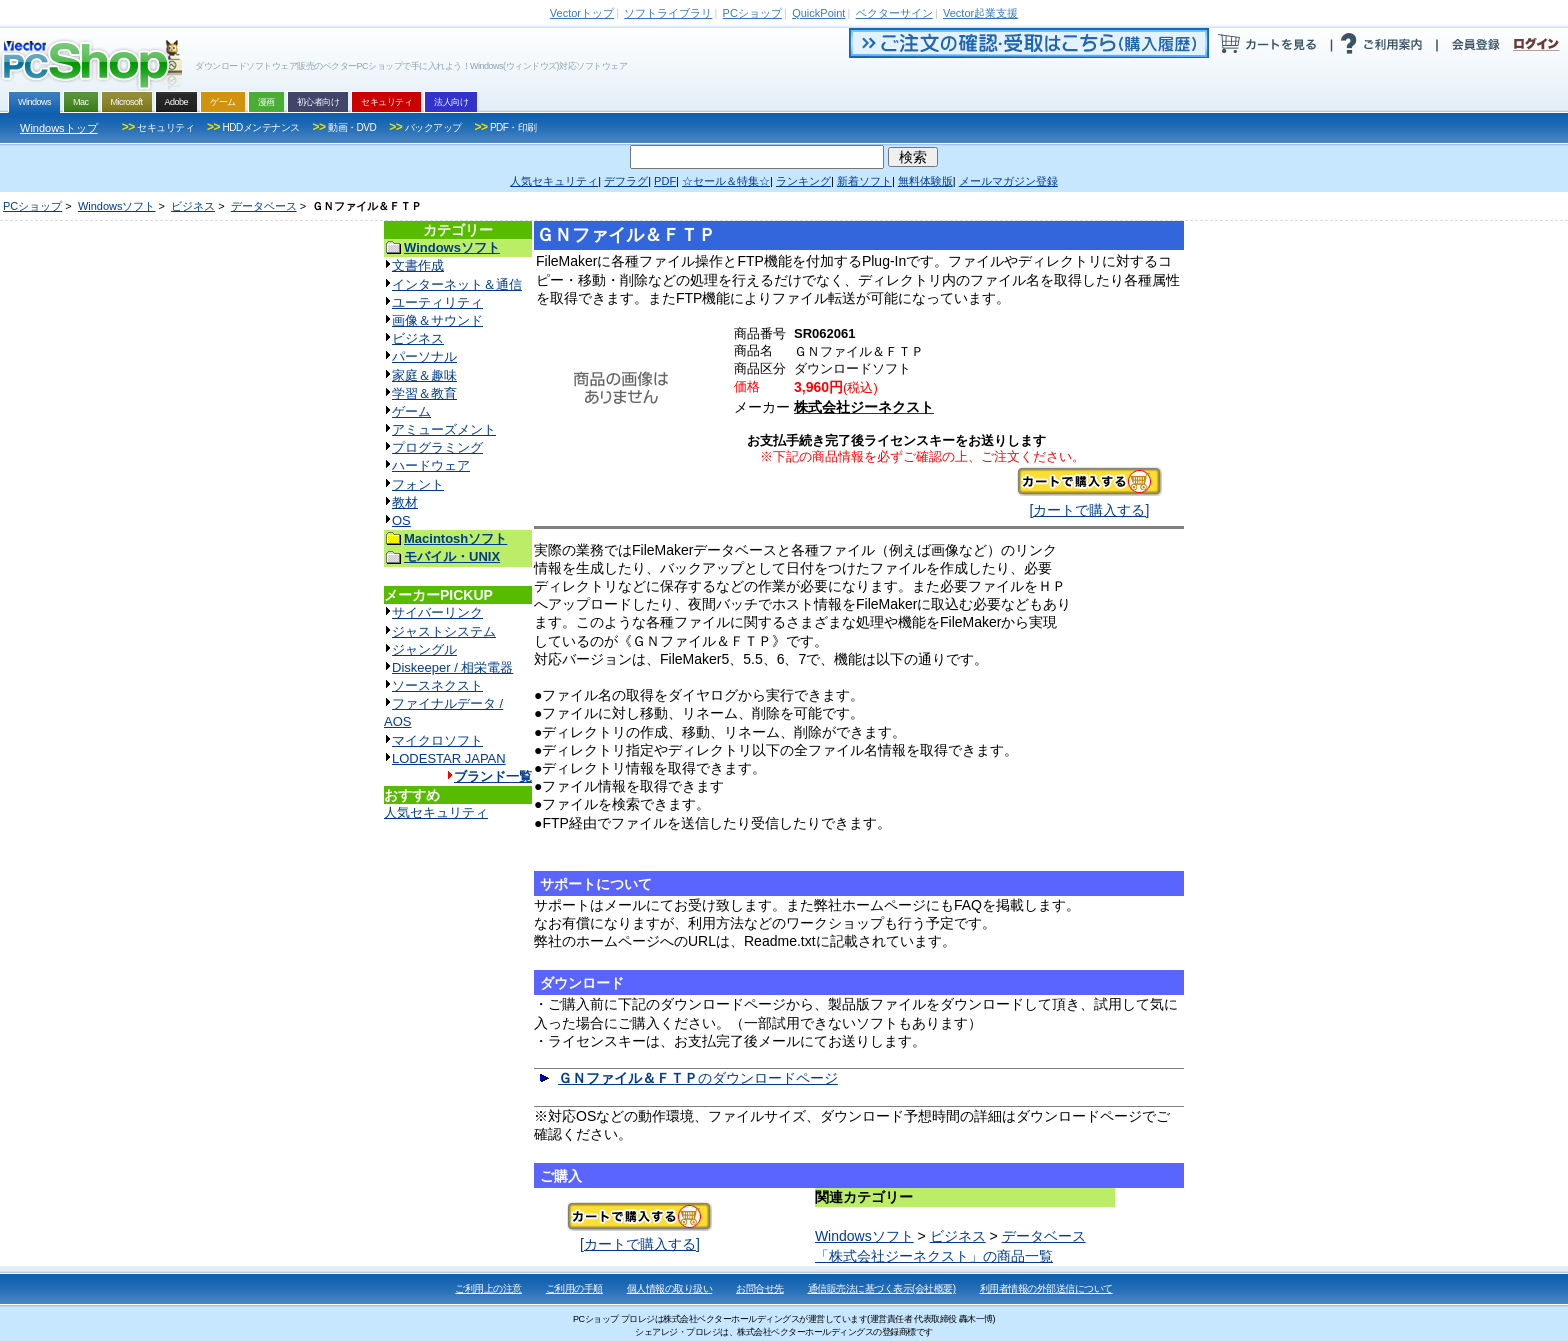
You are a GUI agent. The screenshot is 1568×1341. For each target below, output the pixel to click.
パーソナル (424, 356)
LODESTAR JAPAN (449, 758)
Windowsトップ (59, 128)
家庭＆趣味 (424, 375)
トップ (582, 13)
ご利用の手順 (574, 1288)
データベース (264, 206)
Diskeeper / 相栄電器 (452, 667)
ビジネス (193, 206)
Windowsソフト (117, 206)
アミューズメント (444, 429)
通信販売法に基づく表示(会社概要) (882, 1288)
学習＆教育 (424, 393)
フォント (418, 484)
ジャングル (424, 649)
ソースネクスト (437, 685)
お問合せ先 (760, 1288)
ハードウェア (431, 465)
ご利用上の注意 (488, 1288)
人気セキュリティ (436, 812)
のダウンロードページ (698, 1078)
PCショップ (32, 206)
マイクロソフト (437, 740)
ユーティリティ (437, 302)
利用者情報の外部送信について (1046, 1288)
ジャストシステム (444, 631)
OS (401, 520)
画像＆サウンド (437, 320)
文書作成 (418, 265)
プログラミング (437, 447)
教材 (405, 502)
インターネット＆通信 (457, 284)
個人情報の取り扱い (670, 1288)
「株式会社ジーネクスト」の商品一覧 (934, 1256)
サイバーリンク (437, 612)
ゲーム (411, 411)
